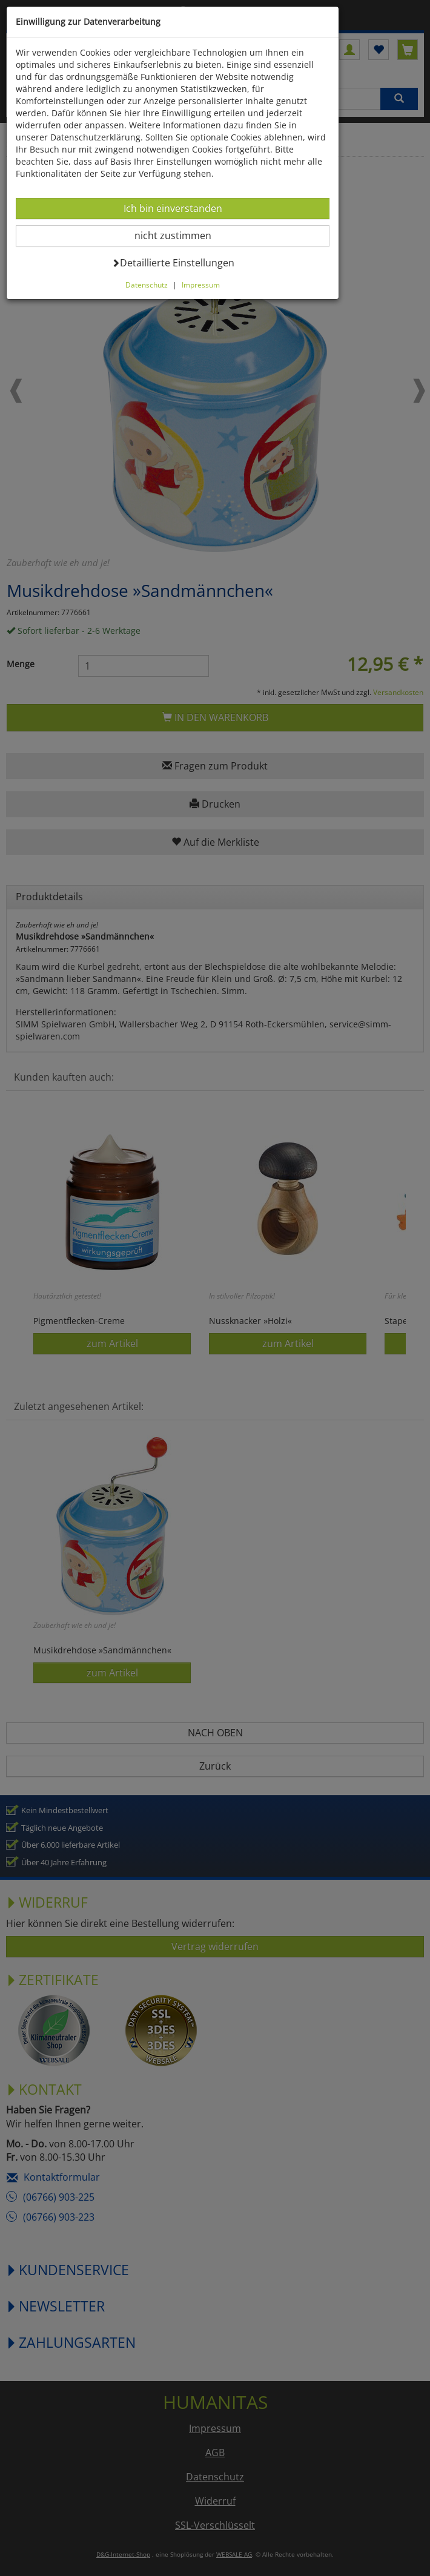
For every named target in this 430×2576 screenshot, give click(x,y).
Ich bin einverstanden (172, 208)
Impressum (201, 284)
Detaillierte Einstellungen (172, 262)
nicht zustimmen (180, 235)
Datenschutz (146, 284)
